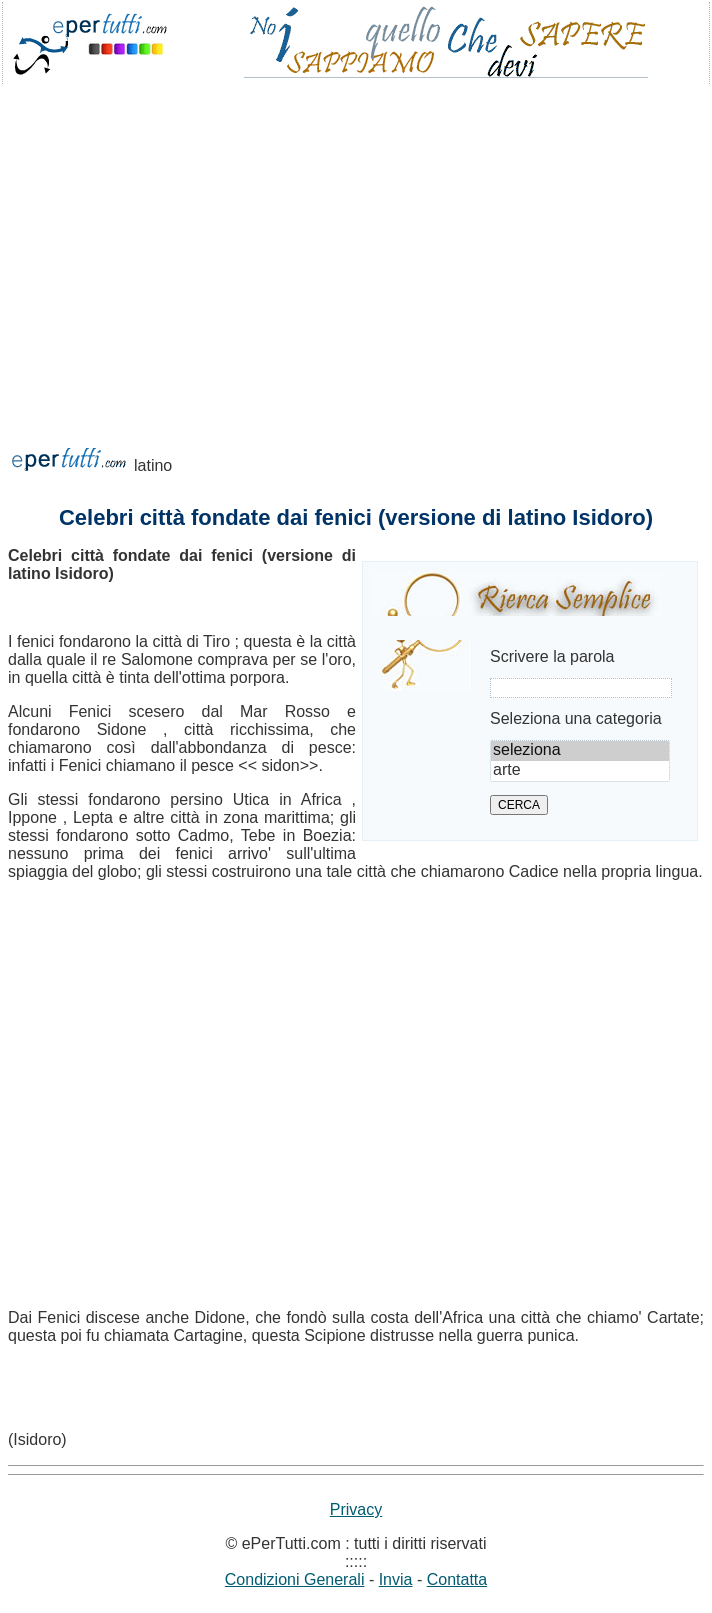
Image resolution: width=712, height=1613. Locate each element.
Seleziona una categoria (576, 718)
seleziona (580, 751)
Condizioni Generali (295, 1579)
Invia (396, 1579)
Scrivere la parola (552, 656)
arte (580, 771)
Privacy (356, 1509)
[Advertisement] (356, 244)
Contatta (457, 1579)
